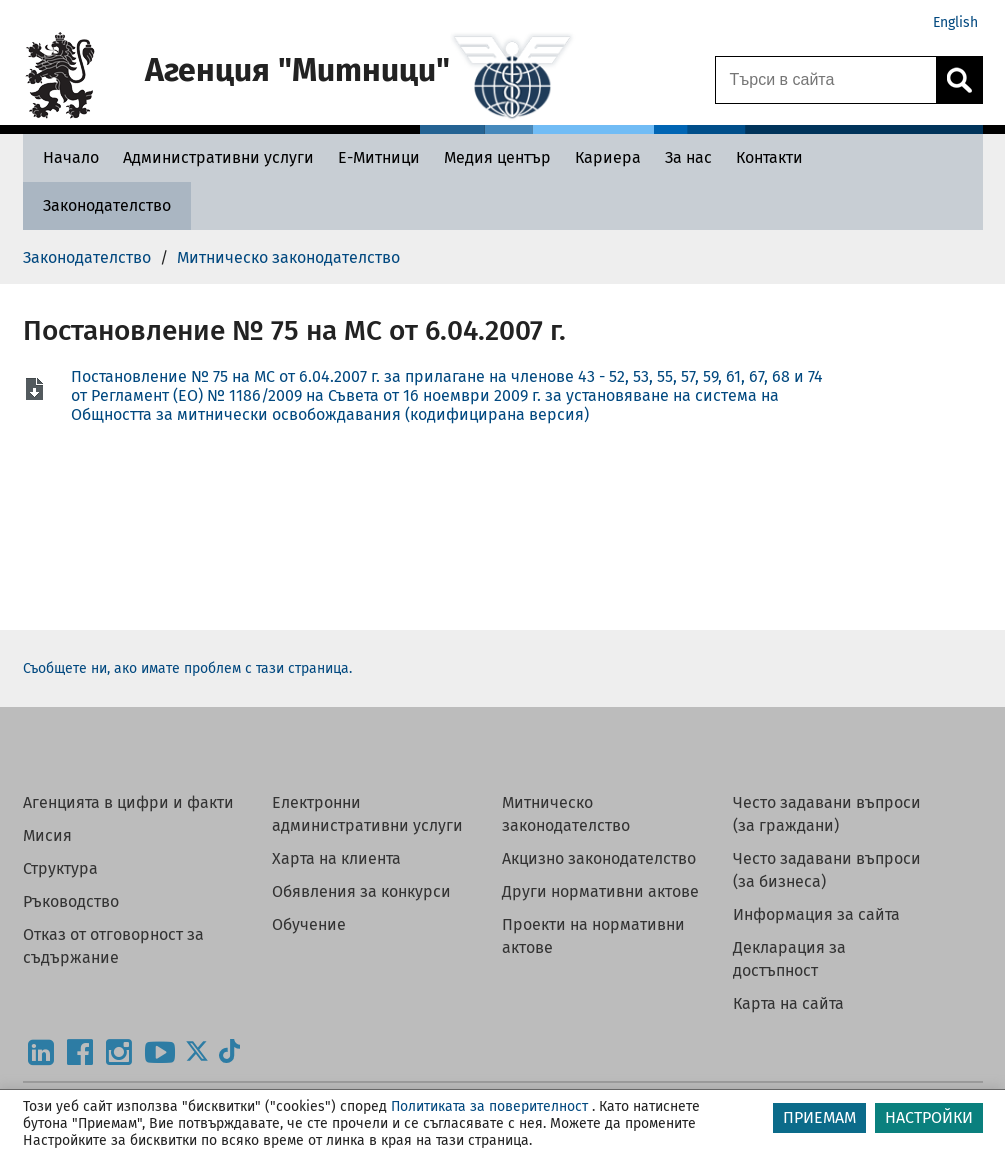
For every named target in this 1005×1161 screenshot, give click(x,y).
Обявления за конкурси (361, 891)
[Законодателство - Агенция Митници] (107, 205)
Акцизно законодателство (599, 858)
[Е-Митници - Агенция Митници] (379, 157)
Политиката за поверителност (489, 1106)
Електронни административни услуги (367, 814)
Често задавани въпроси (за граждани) (827, 814)
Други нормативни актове (600, 891)
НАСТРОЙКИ (929, 1117)
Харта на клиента (336, 858)
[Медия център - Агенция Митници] (497, 157)
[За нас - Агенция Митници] (688, 157)
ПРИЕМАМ (819, 1117)
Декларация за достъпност (789, 959)
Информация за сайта (816, 914)
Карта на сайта (788, 1003)
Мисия (47, 835)
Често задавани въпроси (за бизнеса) (827, 870)
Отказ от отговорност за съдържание (113, 946)
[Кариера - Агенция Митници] (608, 157)
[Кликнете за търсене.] (959, 80)
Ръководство (71, 901)
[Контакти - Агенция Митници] (769, 157)
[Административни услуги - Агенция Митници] (218, 157)
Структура (60, 868)
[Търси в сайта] (826, 80)
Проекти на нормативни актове (593, 936)
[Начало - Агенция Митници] (66, 157)
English (955, 22)
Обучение (309, 924)
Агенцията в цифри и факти (128, 802)
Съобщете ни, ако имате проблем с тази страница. (187, 668)
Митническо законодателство (566, 814)
